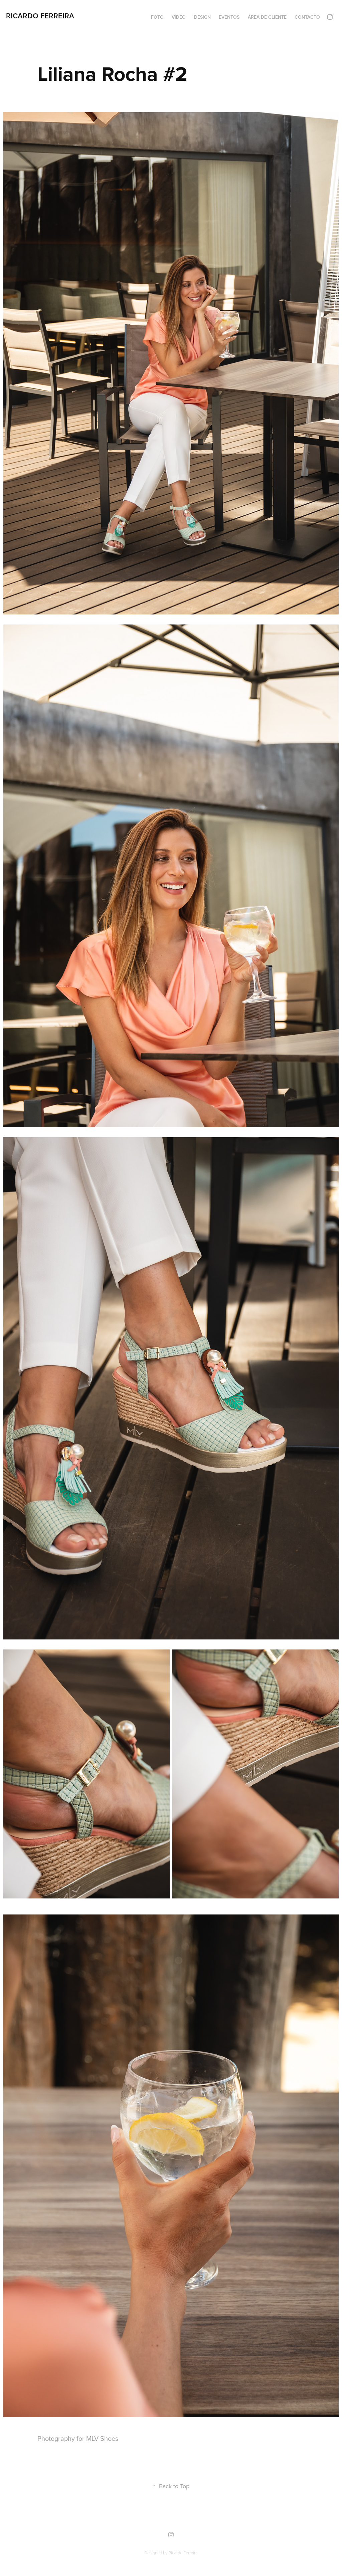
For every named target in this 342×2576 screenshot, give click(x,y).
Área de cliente (267, 17)
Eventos (229, 17)
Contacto (307, 17)
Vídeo (179, 17)
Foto (157, 17)
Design (202, 17)
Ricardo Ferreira (40, 15)
